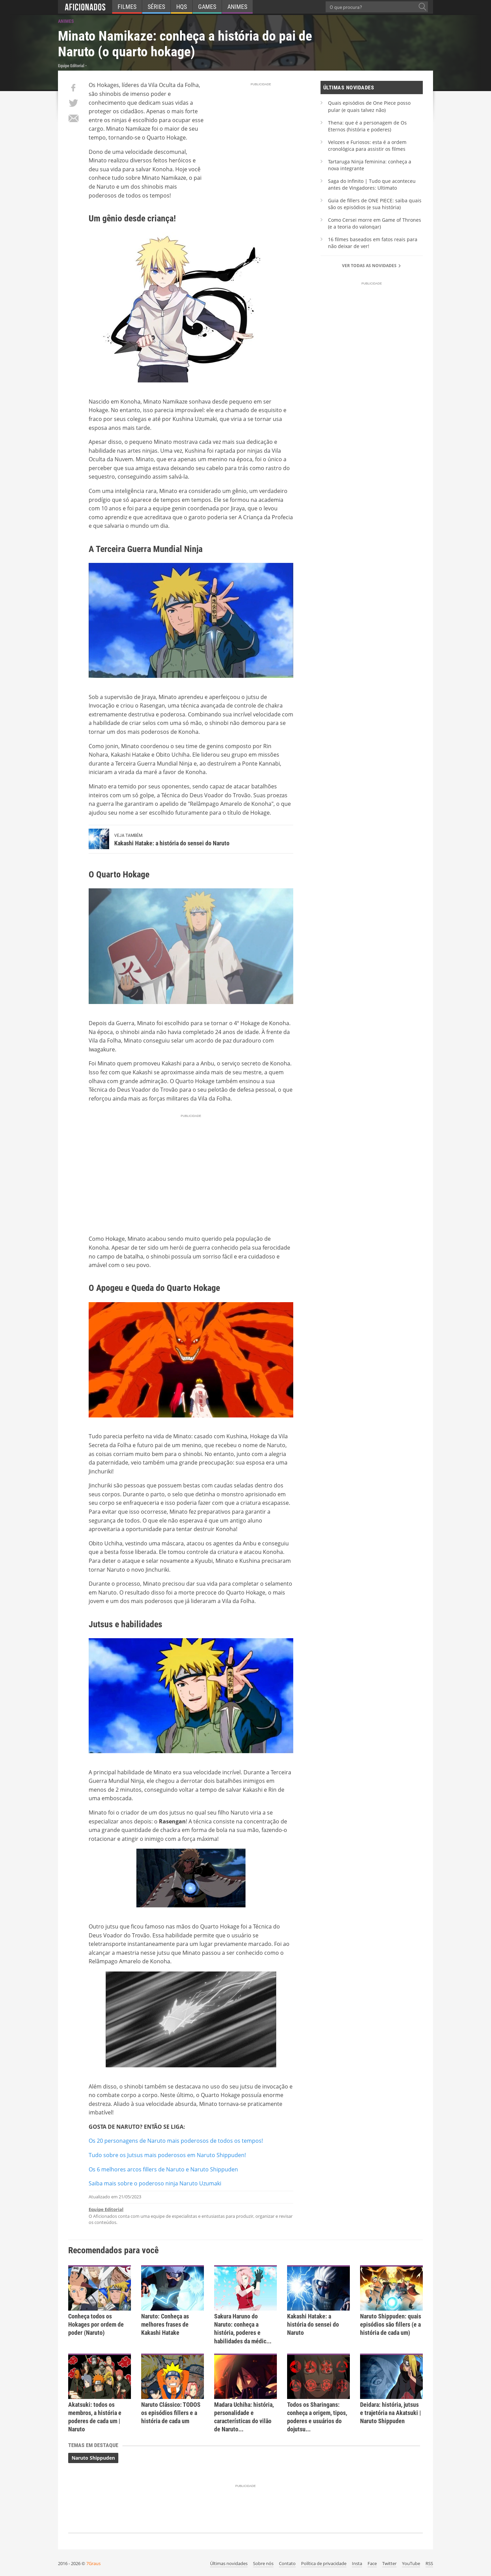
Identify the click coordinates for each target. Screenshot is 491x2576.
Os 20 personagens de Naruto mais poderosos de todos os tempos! (176, 2140)
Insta (357, 2563)
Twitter (389, 2563)
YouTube (411, 2563)
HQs (181, 6)
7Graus (93, 2563)
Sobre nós (263, 2563)
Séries (156, 6)
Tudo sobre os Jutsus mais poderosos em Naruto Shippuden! (167, 2155)
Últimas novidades (229, 2563)
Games (207, 6)
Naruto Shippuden (93, 2458)
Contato (287, 2563)
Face (372, 2563)
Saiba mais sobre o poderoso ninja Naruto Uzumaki (155, 2183)
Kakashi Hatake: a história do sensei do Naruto (171, 843)
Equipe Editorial (106, 2209)
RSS (429, 2563)
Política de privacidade (323, 2563)
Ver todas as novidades (371, 265)
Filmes (127, 6)
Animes (237, 6)
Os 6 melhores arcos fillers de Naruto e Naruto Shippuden (163, 2169)
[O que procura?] (422, 6)
